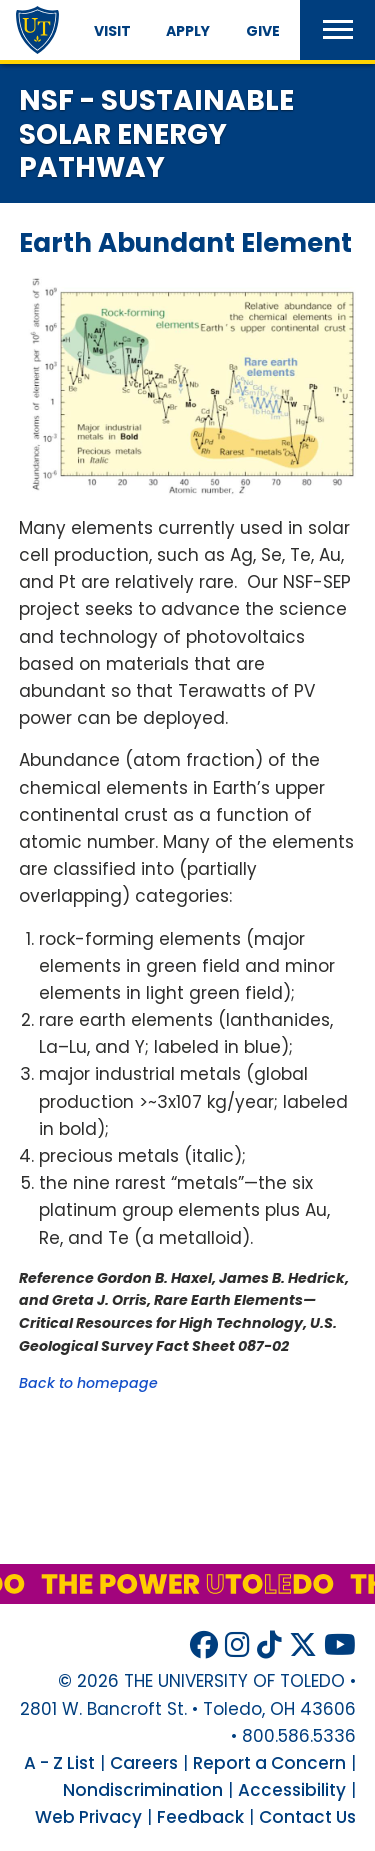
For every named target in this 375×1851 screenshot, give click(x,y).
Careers (144, 1763)
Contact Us (307, 1817)
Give (263, 31)
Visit (112, 31)
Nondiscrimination (143, 1790)
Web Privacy (88, 1817)
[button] (337, 30)
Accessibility (292, 1790)
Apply (188, 31)
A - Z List (59, 1763)
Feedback (200, 1817)
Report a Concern (269, 1763)
